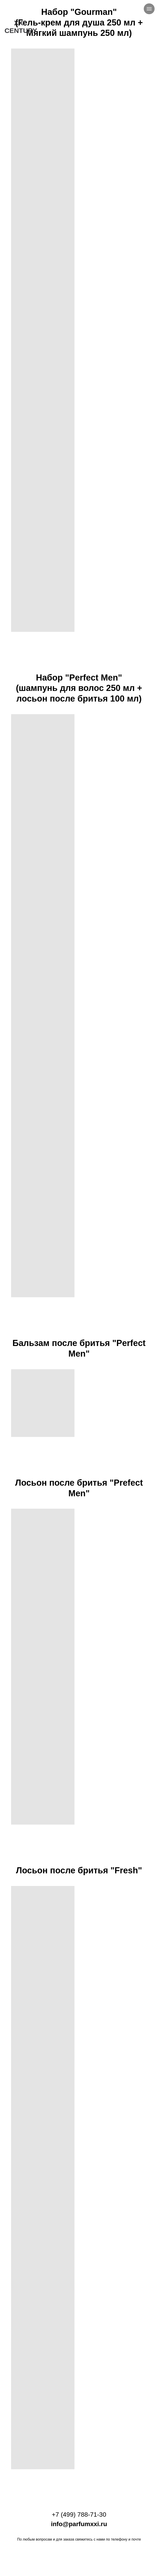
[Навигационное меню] (149, 8)
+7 (55, 2514)
